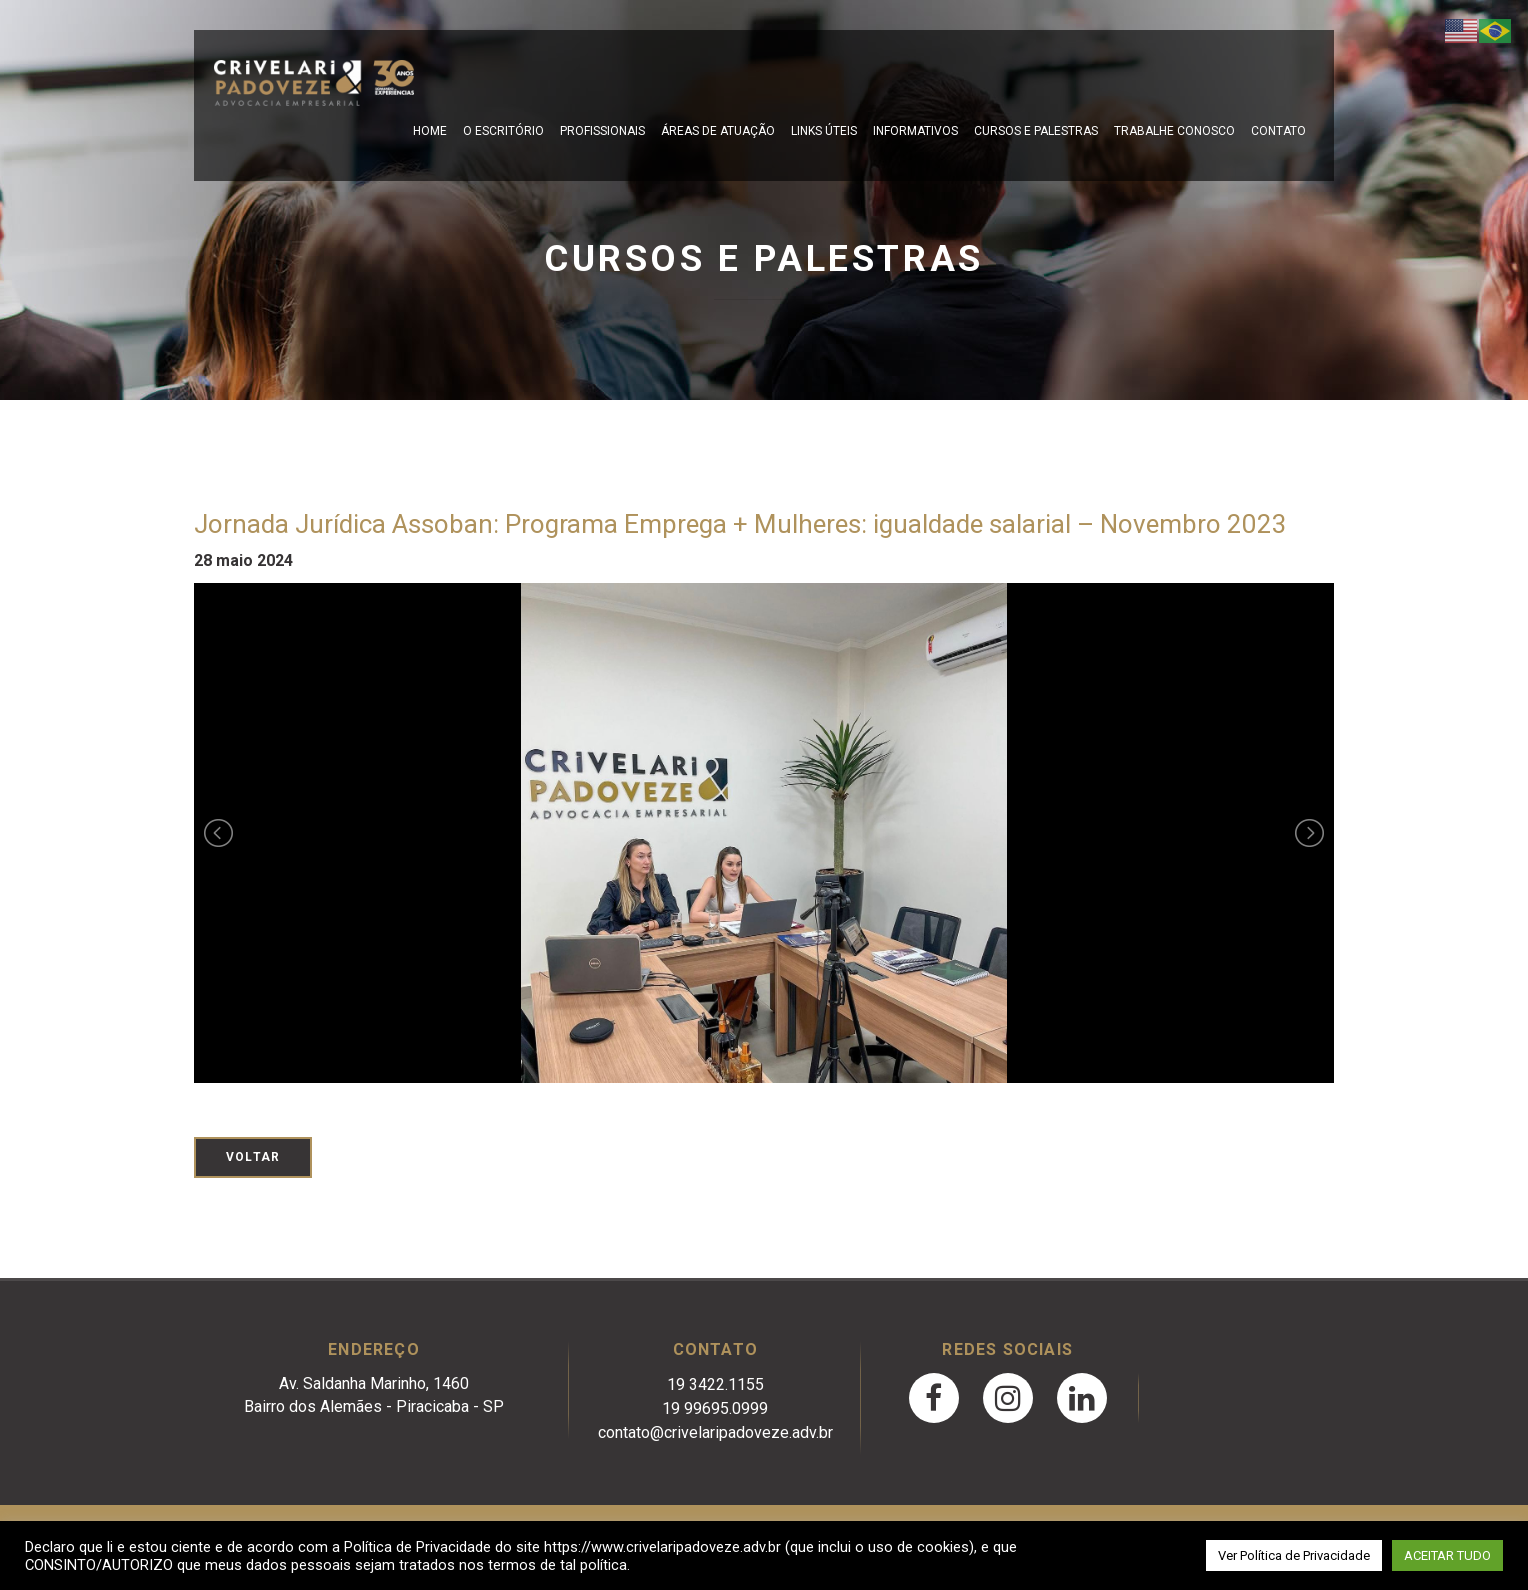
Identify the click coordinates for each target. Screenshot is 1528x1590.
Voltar (253, 1157)
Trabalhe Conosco (1174, 131)
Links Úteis (824, 131)
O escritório (503, 131)
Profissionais (602, 131)
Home (430, 131)
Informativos (915, 131)
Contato (1278, 131)
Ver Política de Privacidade (1294, 1555)
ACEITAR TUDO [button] (1447, 1555)
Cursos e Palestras (1036, 131)
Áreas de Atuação (718, 131)
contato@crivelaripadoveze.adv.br (715, 1432)
